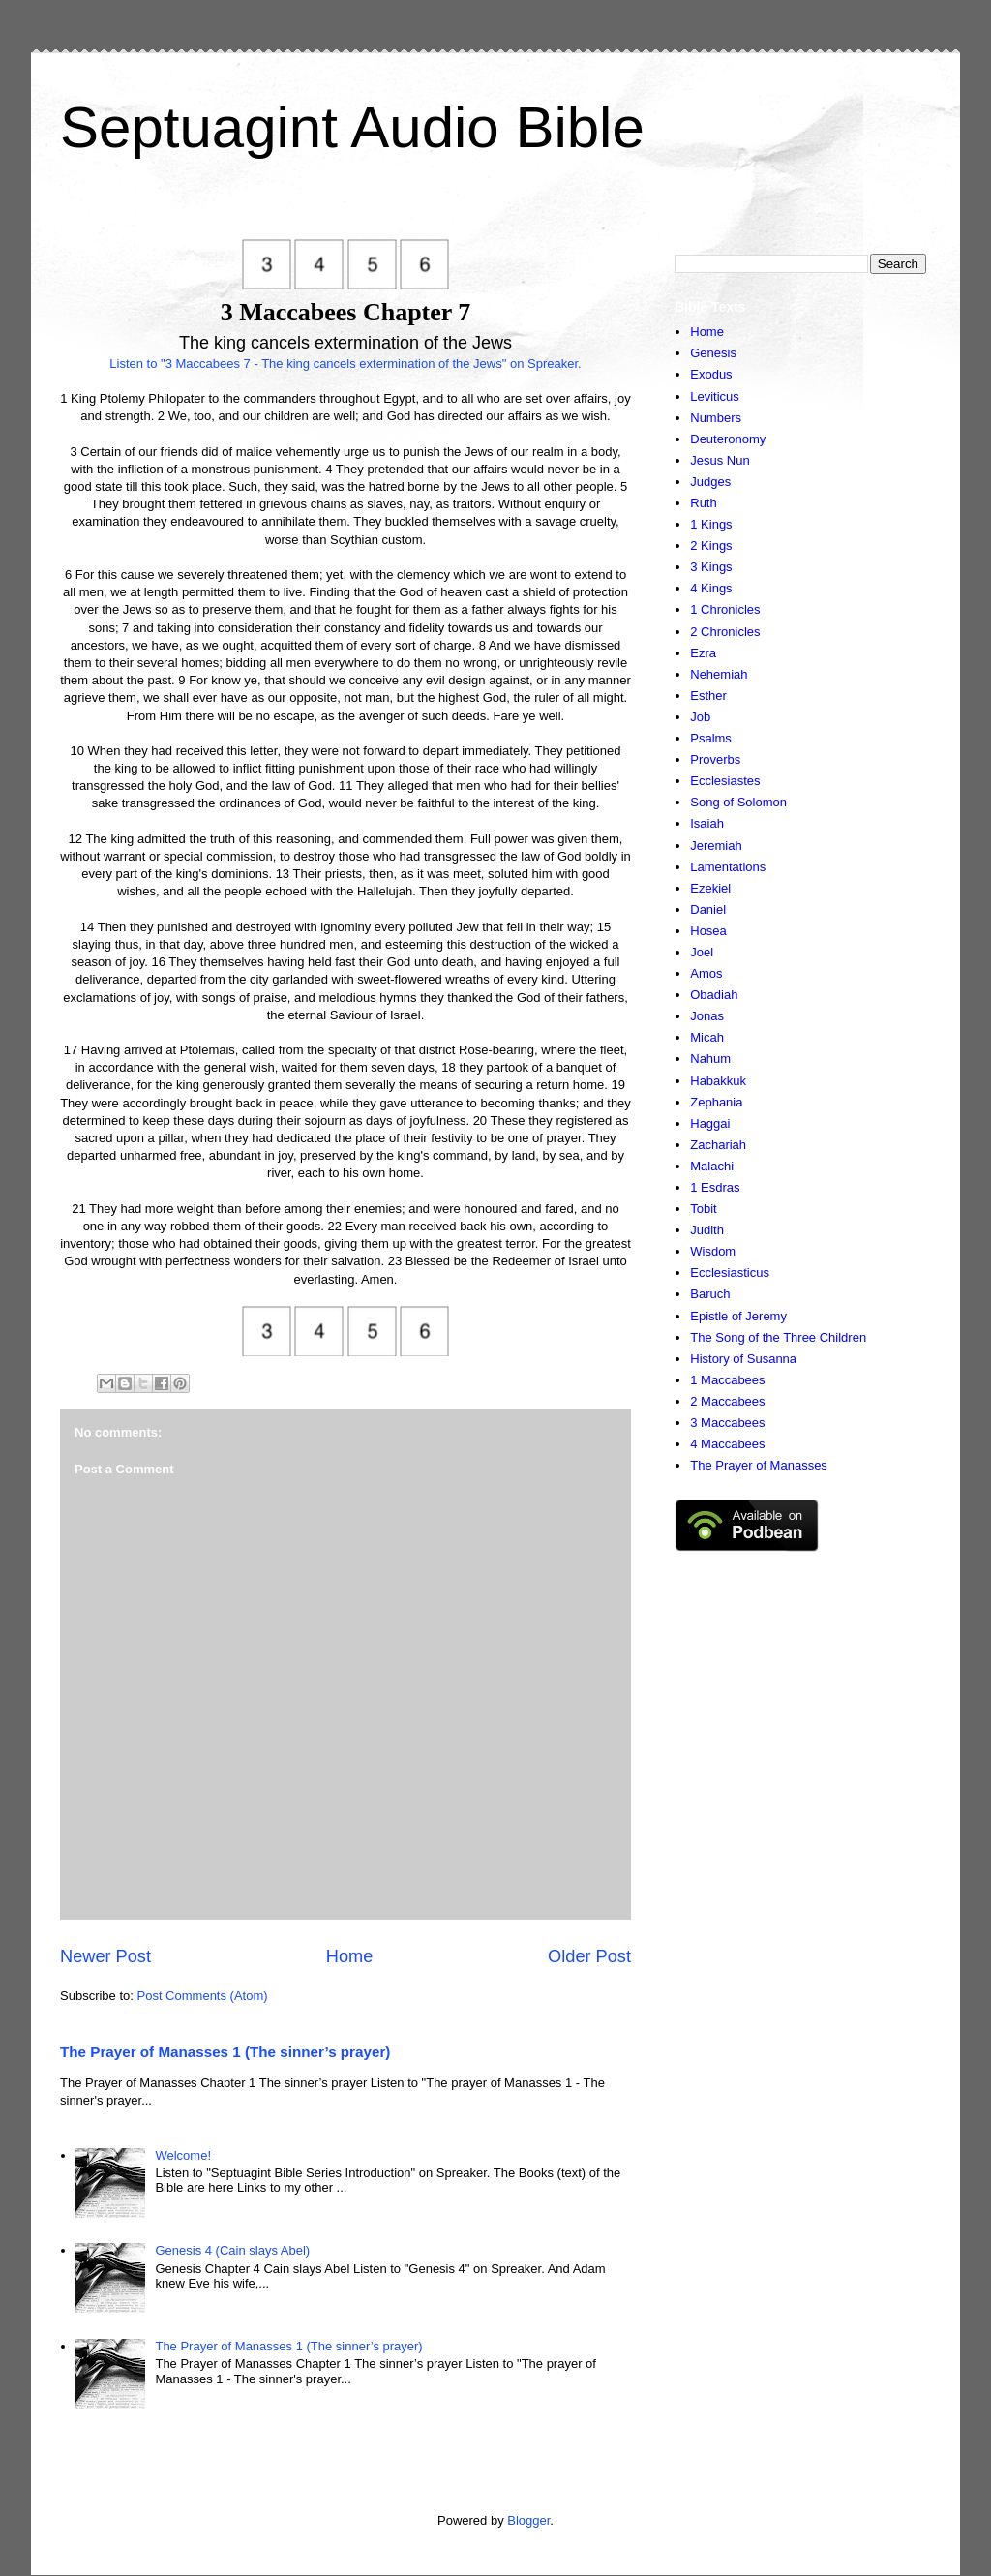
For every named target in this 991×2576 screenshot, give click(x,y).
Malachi (712, 1166)
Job (700, 717)
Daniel (708, 909)
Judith (707, 1230)
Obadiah (713, 994)
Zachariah (718, 1144)
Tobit (703, 1208)
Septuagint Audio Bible (352, 127)
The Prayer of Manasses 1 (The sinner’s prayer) (225, 2052)
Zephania (716, 1102)
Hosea (708, 931)
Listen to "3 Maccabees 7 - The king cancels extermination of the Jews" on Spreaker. (345, 363)
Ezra (703, 653)
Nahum (710, 1058)
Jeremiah (715, 845)
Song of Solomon (738, 802)
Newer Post (105, 1956)
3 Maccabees (727, 1422)
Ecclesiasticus (729, 1272)
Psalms (711, 738)
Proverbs (715, 759)
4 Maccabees (727, 1444)
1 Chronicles (725, 609)
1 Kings (711, 524)
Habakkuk (718, 1081)
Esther (708, 695)
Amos (706, 973)
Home (350, 1956)
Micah (707, 1037)
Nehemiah (718, 674)
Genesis (713, 353)
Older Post (589, 1956)
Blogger (528, 2520)
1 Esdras (714, 1187)
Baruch (710, 1294)
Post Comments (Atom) (202, 1995)
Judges (710, 481)
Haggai (710, 1123)
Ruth (703, 503)
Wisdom (713, 1251)
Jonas (707, 1016)
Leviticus (714, 396)
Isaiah (707, 823)
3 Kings (711, 567)
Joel (701, 952)
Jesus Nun (719, 460)
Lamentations (728, 867)
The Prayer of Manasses (758, 1465)
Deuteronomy (728, 439)
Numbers (715, 417)
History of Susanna (743, 1358)
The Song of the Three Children (778, 1337)
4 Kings (711, 588)
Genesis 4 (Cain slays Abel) (232, 2250)
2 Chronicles (725, 631)
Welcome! (183, 2155)
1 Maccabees (727, 1380)
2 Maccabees (727, 1401)
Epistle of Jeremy (738, 1316)
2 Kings (711, 545)
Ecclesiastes (725, 780)
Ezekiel (710, 888)
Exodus (711, 374)
